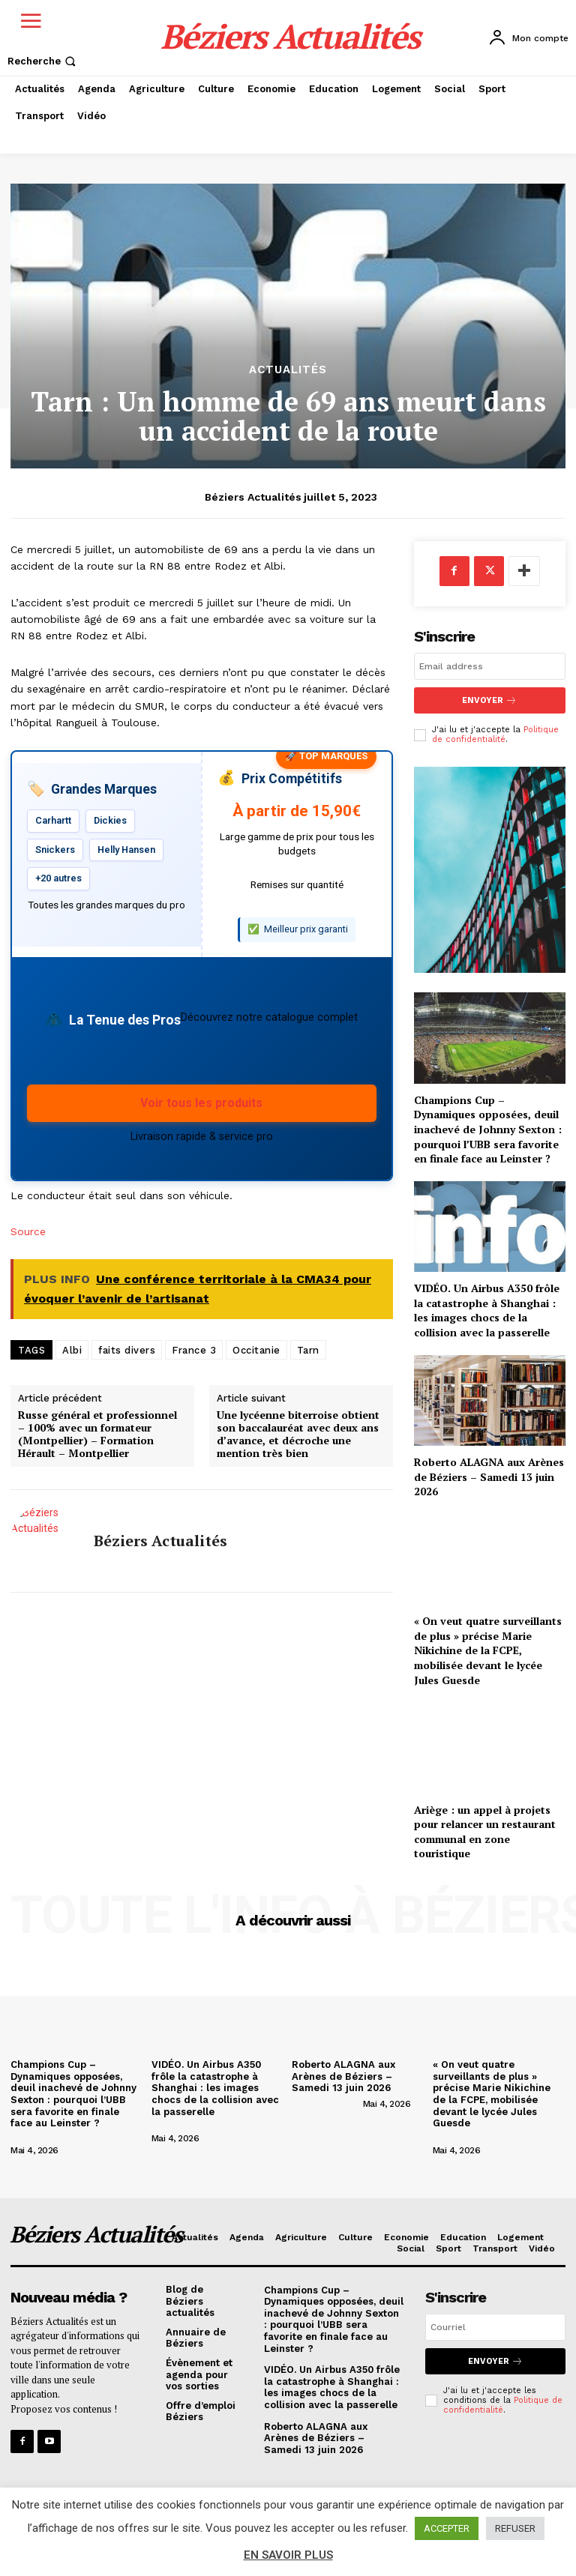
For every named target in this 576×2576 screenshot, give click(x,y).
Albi (72, 1350)
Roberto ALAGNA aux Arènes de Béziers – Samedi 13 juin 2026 (489, 1476)
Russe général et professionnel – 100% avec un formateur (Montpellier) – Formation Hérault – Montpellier (97, 1434)
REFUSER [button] (515, 2528)
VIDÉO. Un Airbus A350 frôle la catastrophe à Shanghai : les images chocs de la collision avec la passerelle (487, 1310)
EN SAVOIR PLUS (288, 2555)
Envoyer (489, 700)
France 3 (194, 1350)
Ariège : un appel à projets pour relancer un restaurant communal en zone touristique (485, 1832)
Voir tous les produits (201, 1103)
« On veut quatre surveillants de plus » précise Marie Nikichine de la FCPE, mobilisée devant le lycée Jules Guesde (488, 1650)
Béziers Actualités (253, 497)
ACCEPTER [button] (447, 2528)
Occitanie (256, 1350)
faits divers (126, 1350)
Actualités (288, 369)
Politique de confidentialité (495, 734)
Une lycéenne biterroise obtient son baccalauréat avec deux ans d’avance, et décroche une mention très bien (298, 1434)
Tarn (308, 1350)
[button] (43, 61)
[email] (490, 666)
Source (28, 1231)
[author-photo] (55, 2138)
